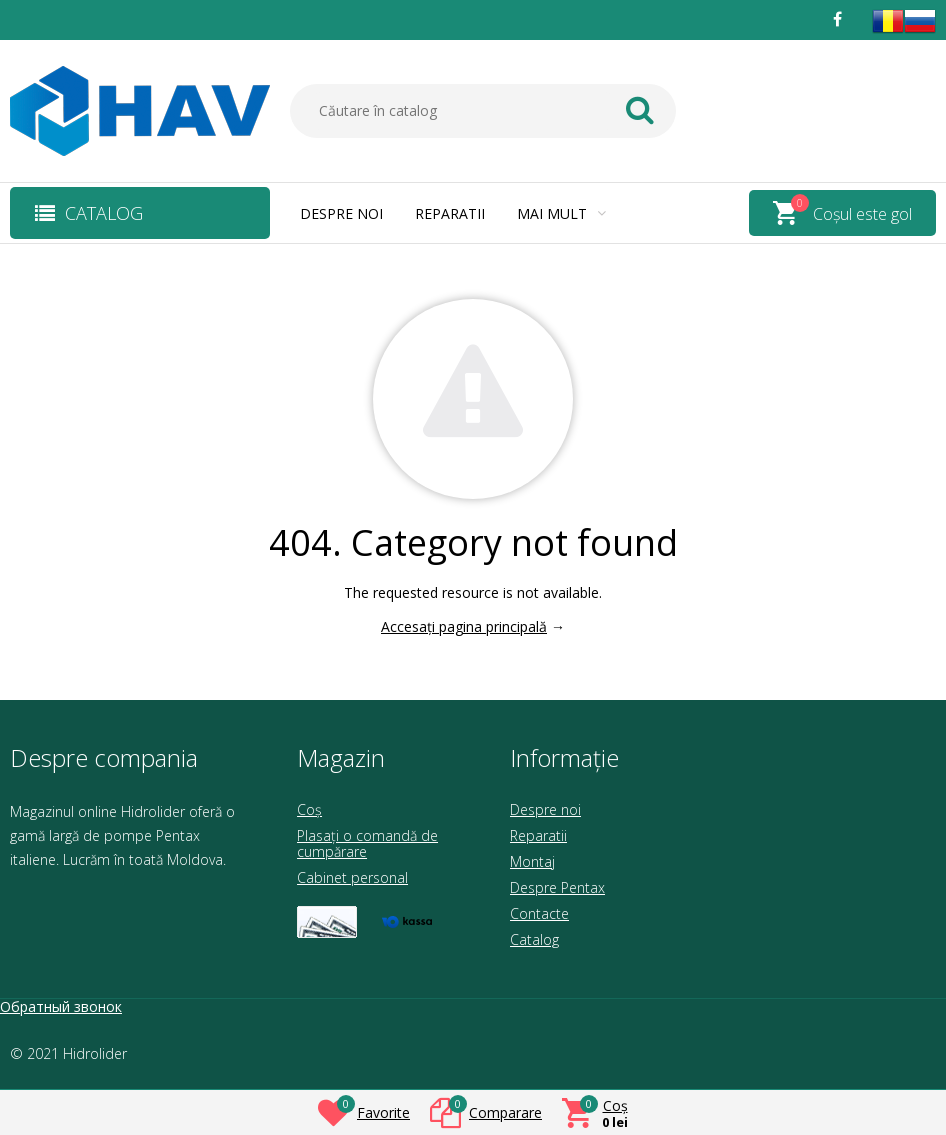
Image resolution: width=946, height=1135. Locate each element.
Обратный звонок (61, 1006)
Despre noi (341, 213)
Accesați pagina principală (464, 626)
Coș (309, 809)
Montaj (532, 861)
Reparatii (450, 213)
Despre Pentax (557, 887)
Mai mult (561, 213)
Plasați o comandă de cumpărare (367, 843)
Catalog (534, 939)
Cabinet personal (352, 877)
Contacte (539, 913)
